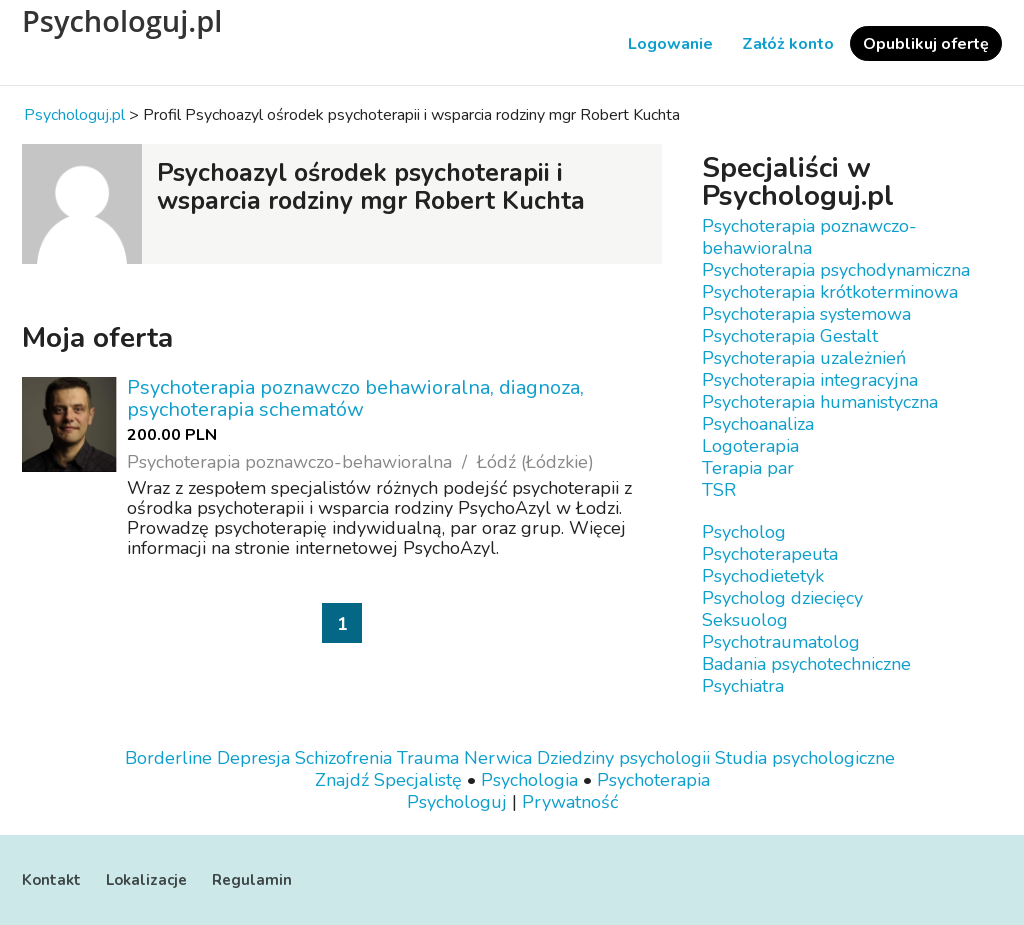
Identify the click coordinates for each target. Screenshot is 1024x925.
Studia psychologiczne (805, 758)
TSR (719, 490)
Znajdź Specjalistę (388, 780)
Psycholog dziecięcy (782, 598)
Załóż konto (788, 44)
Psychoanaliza (758, 424)
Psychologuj (457, 802)
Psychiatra (743, 686)
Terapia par (748, 468)
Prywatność (570, 802)
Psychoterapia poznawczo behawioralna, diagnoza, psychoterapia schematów (355, 398)
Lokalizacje (146, 880)
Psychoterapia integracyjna (810, 380)
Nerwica (498, 758)
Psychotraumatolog (781, 642)
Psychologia (529, 780)
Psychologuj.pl (122, 21)
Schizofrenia (343, 758)
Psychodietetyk (763, 576)
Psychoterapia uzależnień (804, 358)
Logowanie (670, 44)
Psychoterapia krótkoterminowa (830, 292)
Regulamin (252, 880)
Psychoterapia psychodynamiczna (836, 270)
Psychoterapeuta (770, 554)
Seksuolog (745, 620)
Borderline (168, 758)
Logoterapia (750, 446)
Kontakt (51, 880)
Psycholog (744, 532)
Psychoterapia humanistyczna (820, 402)
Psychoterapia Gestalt (790, 336)
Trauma (428, 758)
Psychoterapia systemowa (806, 314)
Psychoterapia (653, 780)
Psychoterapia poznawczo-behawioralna (809, 237)
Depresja (253, 758)
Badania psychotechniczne (806, 664)
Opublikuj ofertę (926, 44)
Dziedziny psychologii (623, 758)
